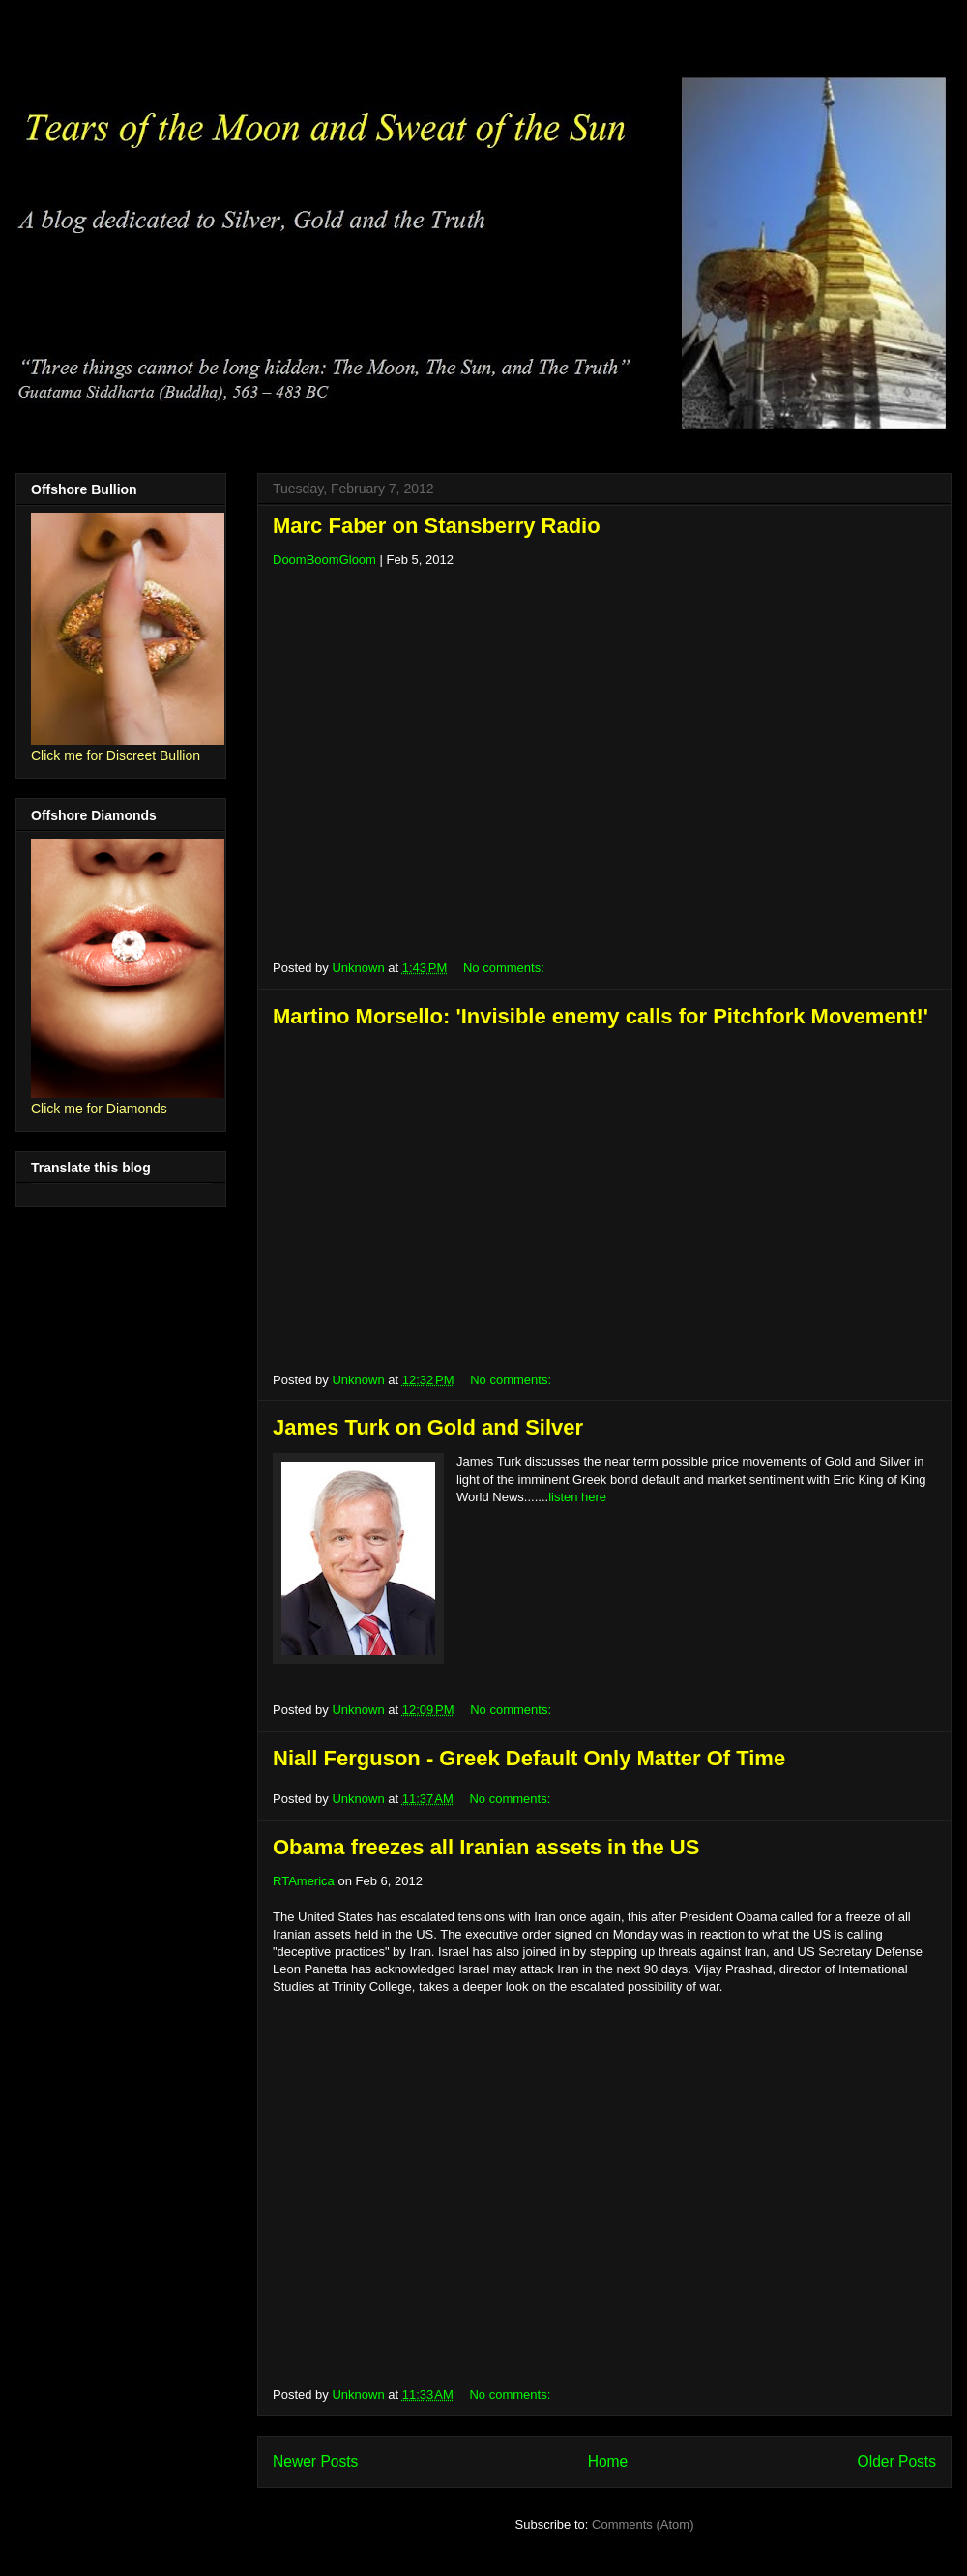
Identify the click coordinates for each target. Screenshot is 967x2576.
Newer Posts (315, 2461)
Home (608, 2461)
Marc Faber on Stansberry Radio (437, 526)
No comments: (505, 968)
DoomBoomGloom (324, 559)
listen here (577, 1497)
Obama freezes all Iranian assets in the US (486, 1847)
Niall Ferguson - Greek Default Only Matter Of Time (529, 1758)
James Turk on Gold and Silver (428, 1427)
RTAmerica (304, 1881)
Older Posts (897, 2461)
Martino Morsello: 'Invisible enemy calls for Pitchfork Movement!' (600, 1016)
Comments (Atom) (642, 2524)
